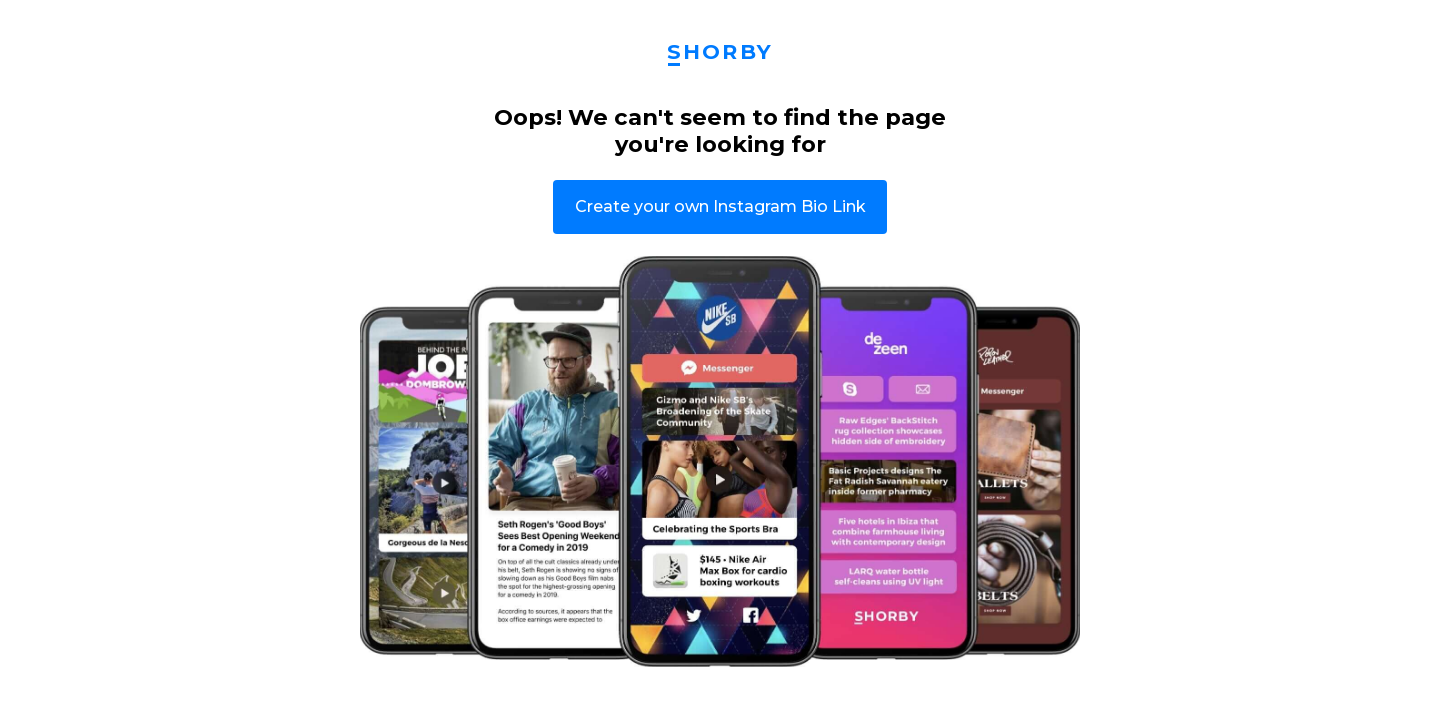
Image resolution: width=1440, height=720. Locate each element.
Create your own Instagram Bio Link (720, 206)
